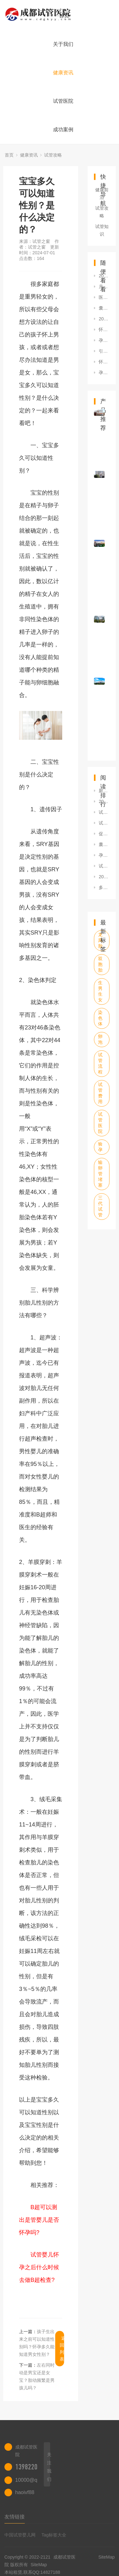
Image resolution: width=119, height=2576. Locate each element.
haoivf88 (25, 2492)
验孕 (100, 1146)
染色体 (100, 1018)
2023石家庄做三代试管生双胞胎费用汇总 (104, 318)
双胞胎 (100, 964)
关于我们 (63, 44)
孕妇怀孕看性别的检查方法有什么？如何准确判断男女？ (104, 372)
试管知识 (102, 230)
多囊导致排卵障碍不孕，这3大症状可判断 (104, 887)
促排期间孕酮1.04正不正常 (104, 833)
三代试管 (100, 1206)
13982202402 (32, 2467)
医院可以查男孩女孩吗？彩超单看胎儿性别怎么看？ (104, 297)
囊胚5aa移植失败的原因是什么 (104, 844)
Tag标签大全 (54, 2534)
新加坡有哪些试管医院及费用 (104, 790)
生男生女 (100, 991)
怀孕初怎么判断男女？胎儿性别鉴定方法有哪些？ (104, 329)
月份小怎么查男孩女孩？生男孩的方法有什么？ (104, 286)
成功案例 (63, 129)
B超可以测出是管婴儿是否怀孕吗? (39, 2220)
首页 (64, 15)
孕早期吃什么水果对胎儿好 (104, 855)
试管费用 (100, 1093)
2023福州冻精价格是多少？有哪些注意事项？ (104, 275)
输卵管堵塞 (100, 1174)
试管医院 (63, 101)
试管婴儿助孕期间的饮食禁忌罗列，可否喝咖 (104, 822)
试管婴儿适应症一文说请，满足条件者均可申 (104, 812)
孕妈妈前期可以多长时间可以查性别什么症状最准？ (104, 340)
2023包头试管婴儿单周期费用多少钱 (104, 801)
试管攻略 (53, 155)
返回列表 (62, 2349)
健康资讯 (63, 72)
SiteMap (39, 2564)
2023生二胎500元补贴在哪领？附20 (104, 876)
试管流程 (100, 1063)
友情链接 (14, 2516)
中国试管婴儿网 (20, 2534)
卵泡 (100, 1039)
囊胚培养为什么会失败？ (104, 308)
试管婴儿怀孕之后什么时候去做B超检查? (39, 2267)
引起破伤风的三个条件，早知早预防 (104, 351)
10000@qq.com (33, 2480)
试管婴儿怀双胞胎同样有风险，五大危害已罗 (104, 865)
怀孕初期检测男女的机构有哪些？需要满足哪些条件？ (104, 361)
